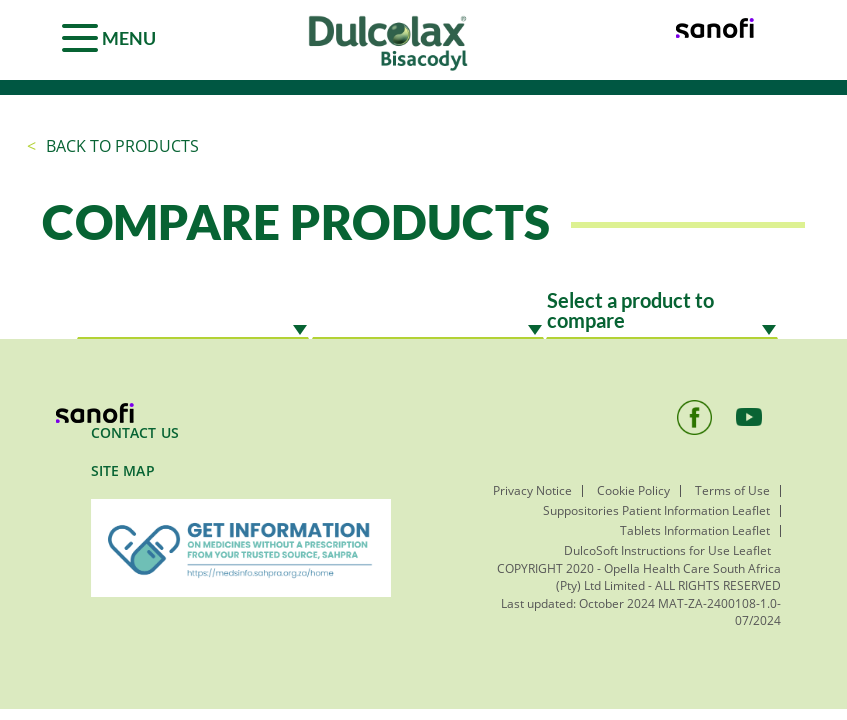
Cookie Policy (633, 490)
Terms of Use (732, 490)
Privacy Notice (532, 490)
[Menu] (112, 34)
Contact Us (135, 432)
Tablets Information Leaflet (695, 530)
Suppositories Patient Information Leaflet (656, 510)
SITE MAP (123, 470)
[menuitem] (241, 442)
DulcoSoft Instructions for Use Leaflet (667, 550)
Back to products (122, 146)
